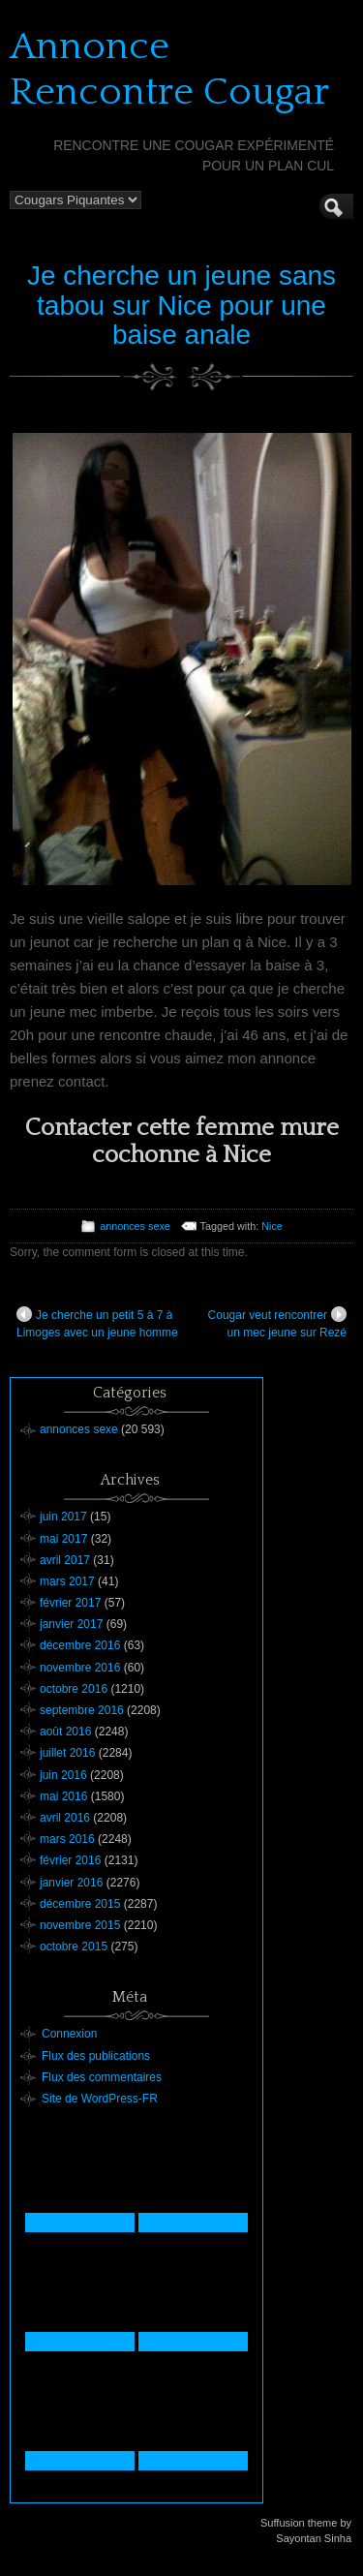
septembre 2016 (82, 1710)
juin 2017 (63, 1516)
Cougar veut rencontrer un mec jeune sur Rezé (277, 1322)
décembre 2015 (80, 1904)
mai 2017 (63, 1539)
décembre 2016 (80, 1645)
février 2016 (70, 1860)
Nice (272, 1226)
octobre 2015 (73, 1946)
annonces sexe (135, 1226)
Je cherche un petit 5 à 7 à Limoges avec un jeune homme (97, 1322)
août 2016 (65, 1731)
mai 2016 (63, 1796)
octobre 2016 (73, 1689)
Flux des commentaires (102, 2077)
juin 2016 (63, 1775)
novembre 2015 (80, 1925)
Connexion (69, 2033)
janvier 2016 (71, 1882)
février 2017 (70, 1603)
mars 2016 (67, 1839)
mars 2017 (67, 1581)
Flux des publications (96, 2056)
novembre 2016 (80, 1667)
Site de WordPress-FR (100, 2098)
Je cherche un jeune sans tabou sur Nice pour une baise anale (181, 306)
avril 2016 (65, 1818)
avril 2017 (65, 1560)
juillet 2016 (67, 1753)
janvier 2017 (71, 1624)
